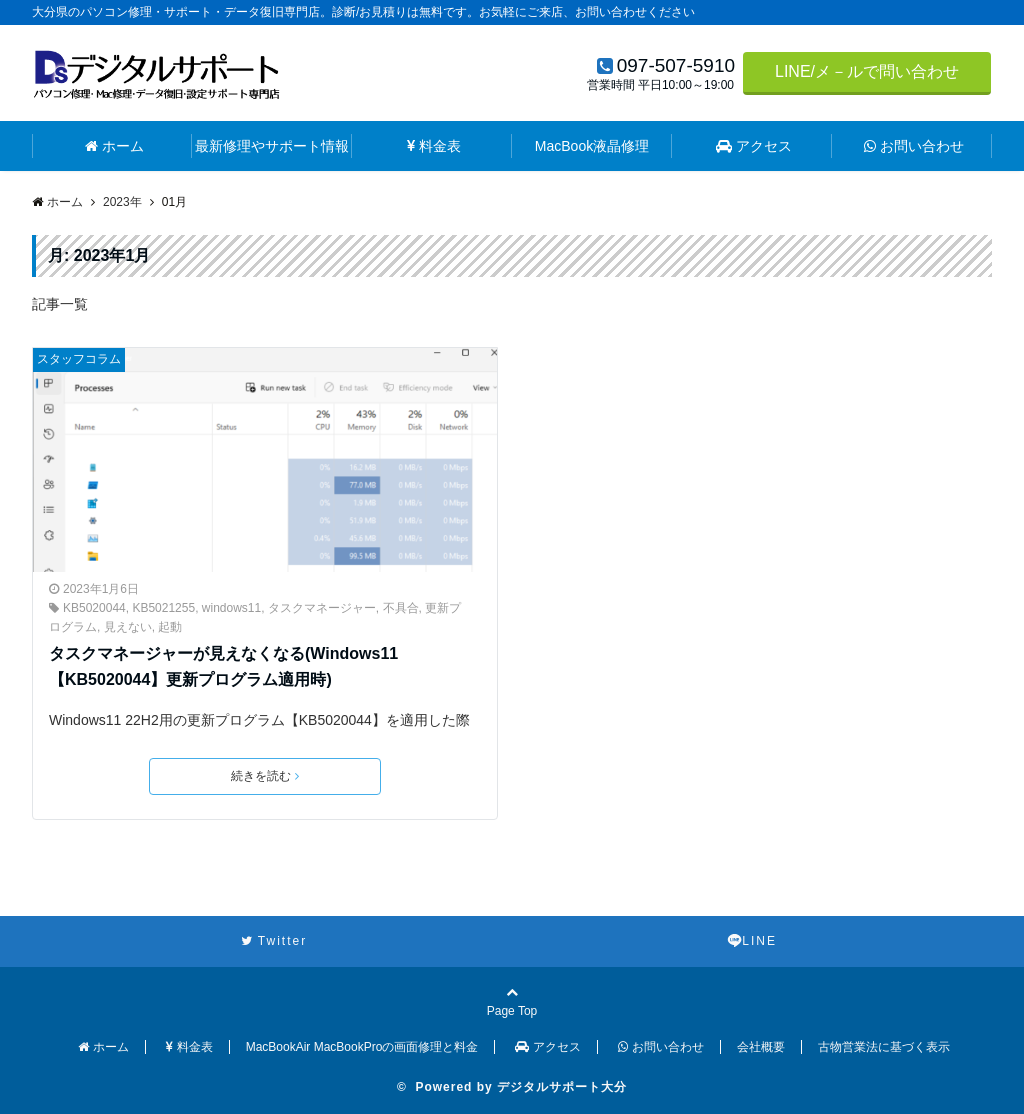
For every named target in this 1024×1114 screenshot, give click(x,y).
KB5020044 (94, 608)
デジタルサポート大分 (562, 1087)
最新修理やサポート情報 (272, 146)
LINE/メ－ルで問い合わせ (867, 71)
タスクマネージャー (322, 608)
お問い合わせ (914, 146)
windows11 (231, 608)
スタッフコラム (79, 359)
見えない (128, 627)
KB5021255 (163, 608)
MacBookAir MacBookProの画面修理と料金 (362, 1047)
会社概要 (761, 1047)
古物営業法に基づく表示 (884, 1047)
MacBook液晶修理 (592, 146)
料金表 (434, 146)
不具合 (401, 608)
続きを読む (265, 776)
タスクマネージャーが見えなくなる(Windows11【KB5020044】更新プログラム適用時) (223, 666)
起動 (170, 627)
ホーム (114, 146)
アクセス (754, 146)
